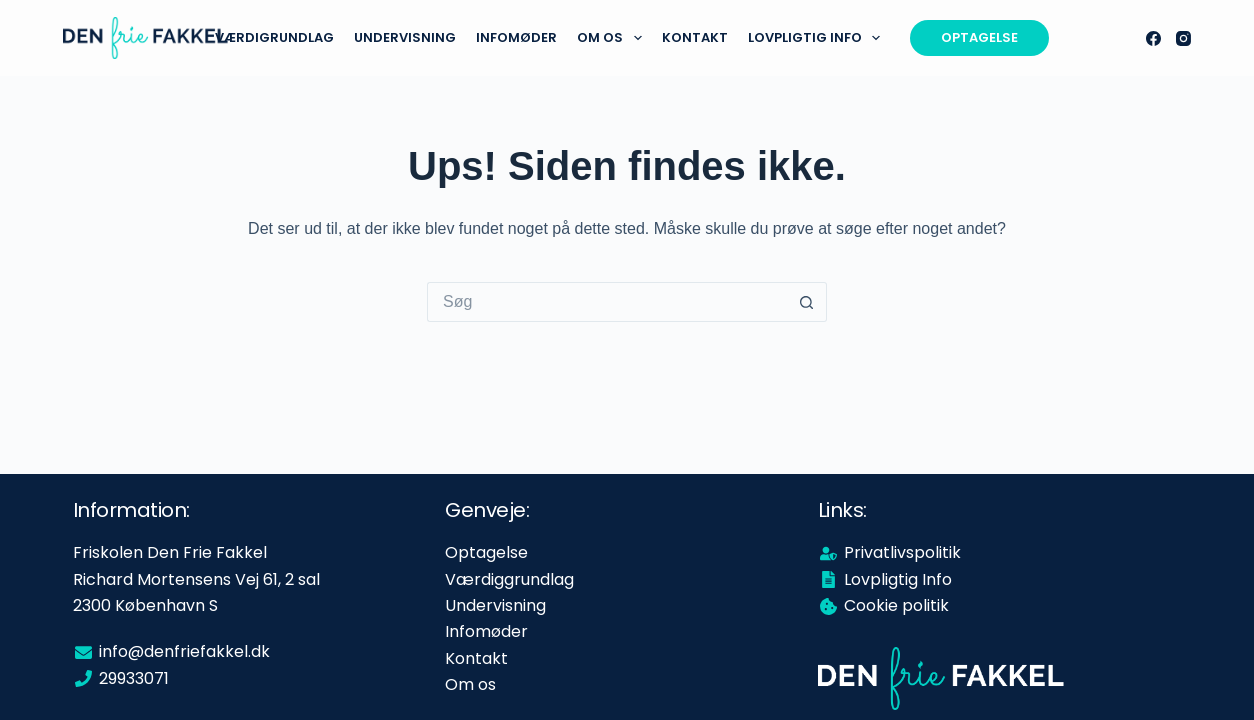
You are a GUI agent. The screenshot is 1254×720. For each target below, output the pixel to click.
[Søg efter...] (607, 302)
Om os (613, 38)
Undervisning (405, 37)
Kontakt (695, 37)
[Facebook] (1153, 38)
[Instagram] (1183, 38)
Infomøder (516, 37)
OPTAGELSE (979, 37)
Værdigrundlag (274, 37)
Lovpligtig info (818, 38)
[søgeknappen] (807, 302)
